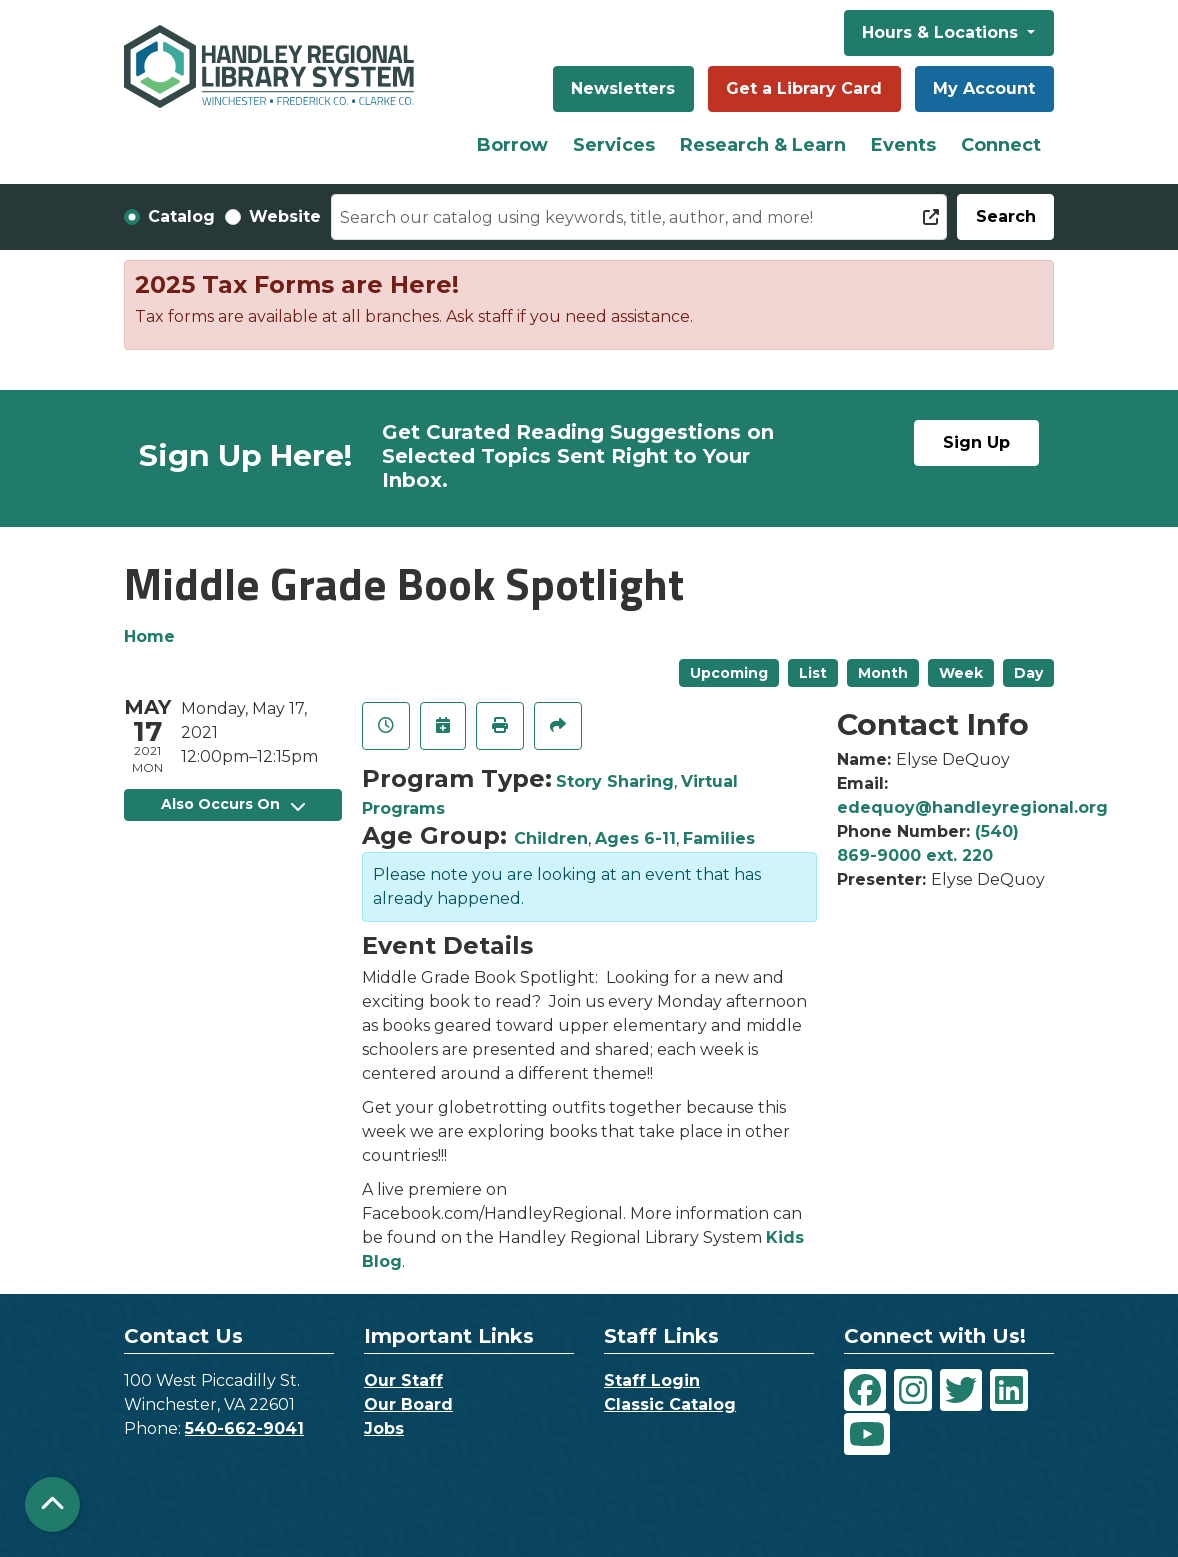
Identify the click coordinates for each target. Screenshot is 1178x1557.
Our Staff (403, 1380)
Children (551, 838)
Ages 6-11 (635, 838)
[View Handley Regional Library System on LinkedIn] (1009, 1390)
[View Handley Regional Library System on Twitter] (961, 1390)
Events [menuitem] (903, 145)
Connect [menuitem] (1001, 145)
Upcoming (729, 673)
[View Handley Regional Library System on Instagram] (913, 1390)
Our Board (408, 1404)
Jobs (384, 1428)
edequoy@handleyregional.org (972, 807)
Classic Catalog (670, 1404)
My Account (984, 88)
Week (961, 673)
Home (149, 636)
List (813, 673)
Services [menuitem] (614, 145)
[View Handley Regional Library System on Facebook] (865, 1390)
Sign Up (976, 442)
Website (285, 216)
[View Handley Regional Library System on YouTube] (867, 1434)
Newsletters (623, 88)
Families (719, 838)
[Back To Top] (52, 1504)
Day (1028, 673)
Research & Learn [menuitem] (763, 145)
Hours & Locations (942, 32)
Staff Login (652, 1380)
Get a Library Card (804, 88)
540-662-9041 (244, 1428)
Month (883, 673)
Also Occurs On (233, 804)
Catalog (181, 216)
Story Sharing (615, 781)
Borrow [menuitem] (512, 145)
